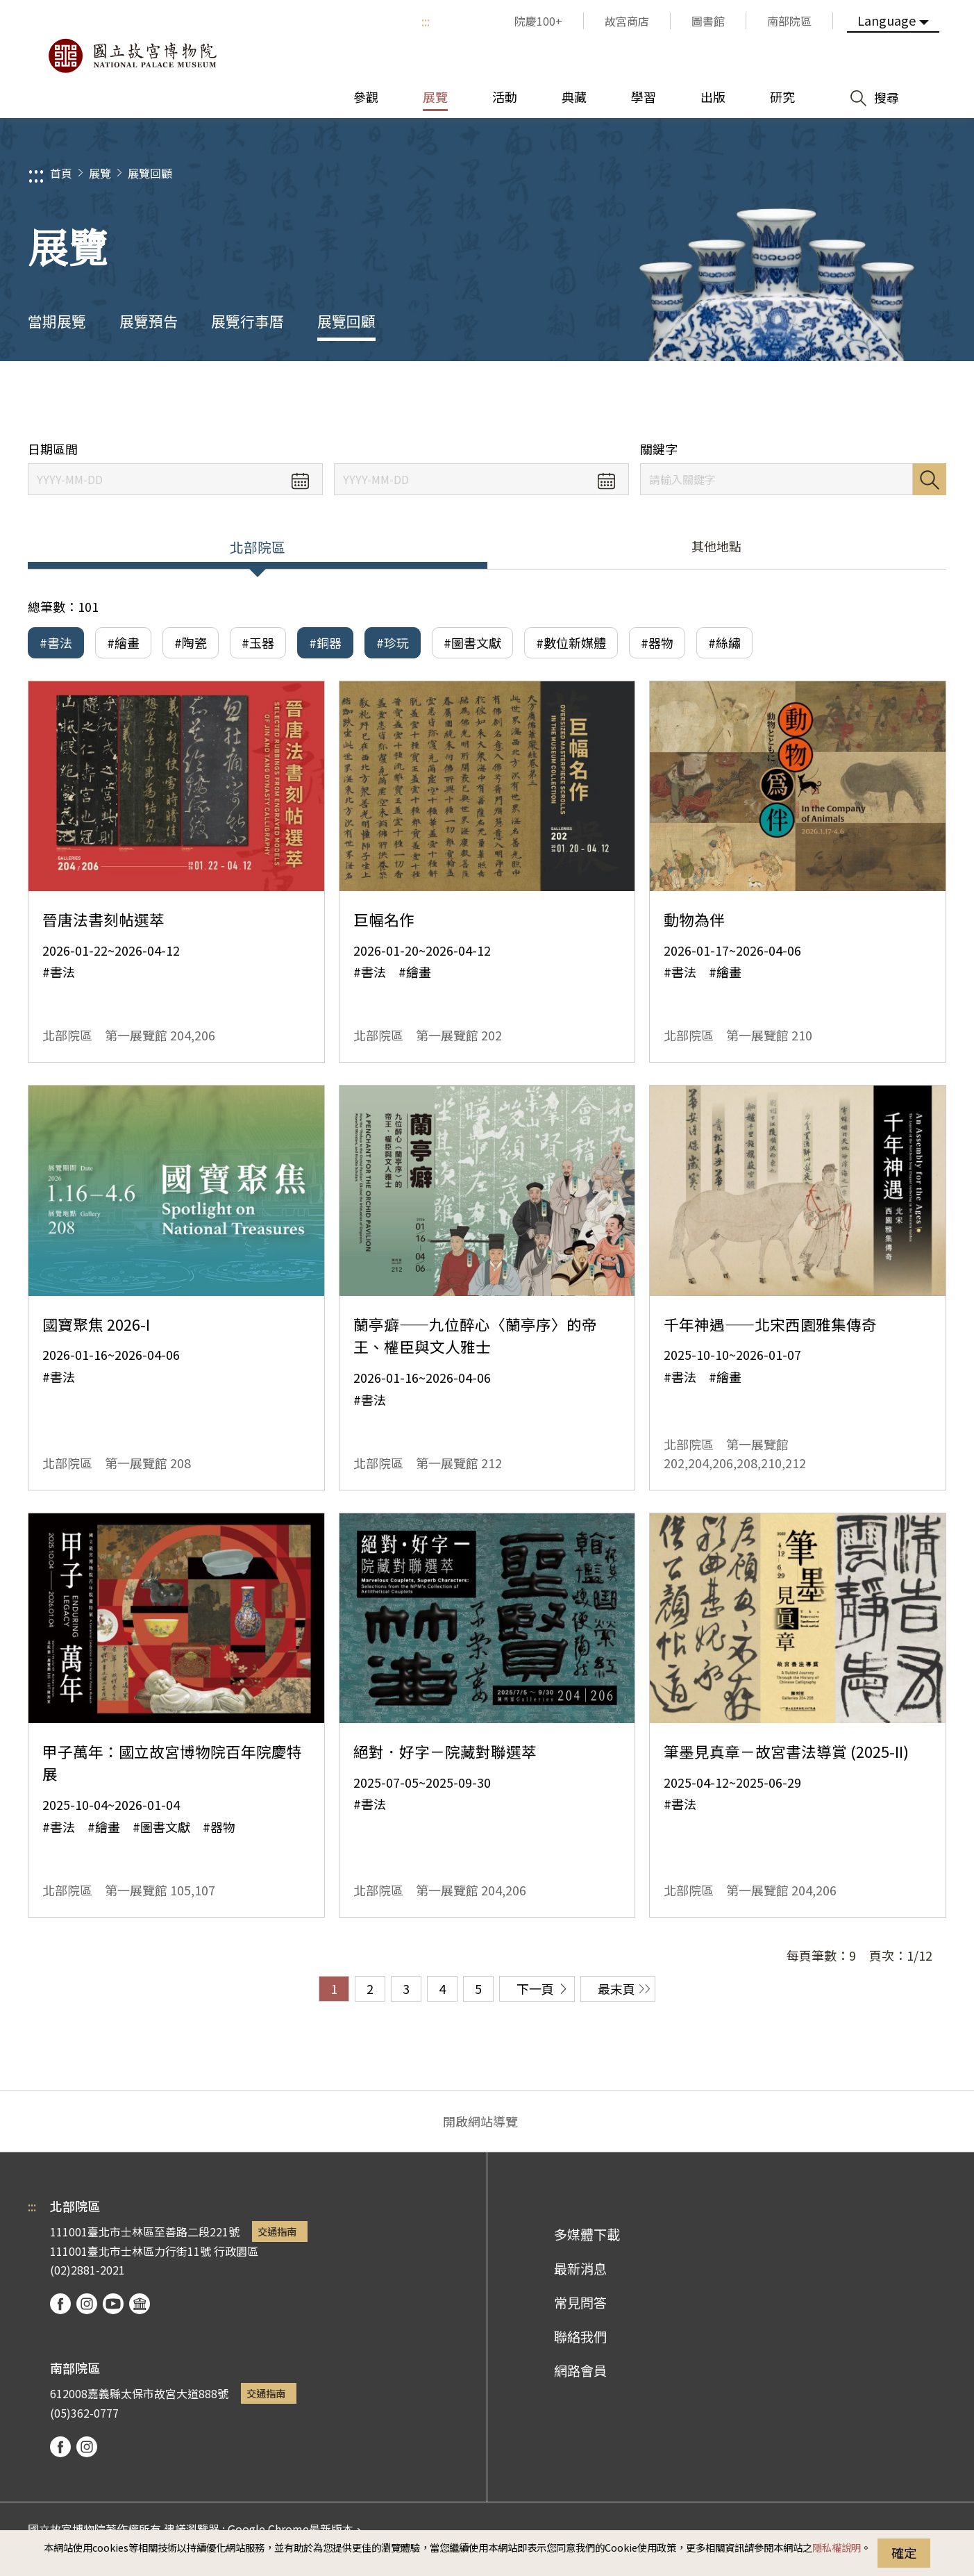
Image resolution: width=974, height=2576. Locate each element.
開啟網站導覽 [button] (480, 2121)
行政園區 (236, 2251)
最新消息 (580, 2268)
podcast (139, 2303)
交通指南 (277, 2231)
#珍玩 (392, 642)
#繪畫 (123, 642)
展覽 (100, 173)
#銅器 (325, 642)
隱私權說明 (836, 2547)
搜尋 (929, 479)
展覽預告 (148, 320)
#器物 (657, 642)
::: (425, 21)
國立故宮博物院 (132, 55)
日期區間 (53, 449)
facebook (60, 2303)
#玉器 (258, 642)
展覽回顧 (150, 173)
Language (886, 20)
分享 (808, 401)
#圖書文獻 (472, 642)
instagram (86, 2303)
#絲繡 (724, 642)
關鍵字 (659, 449)
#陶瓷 (190, 642)
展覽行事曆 (247, 320)
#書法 (56, 642)
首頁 (61, 173)
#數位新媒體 (571, 642)
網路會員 (580, 2370)
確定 (903, 2552)
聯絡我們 (580, 2336)
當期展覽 (57, 320)
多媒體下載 (587, 2234)
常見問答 (580, 2302)
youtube (113, 2303)
